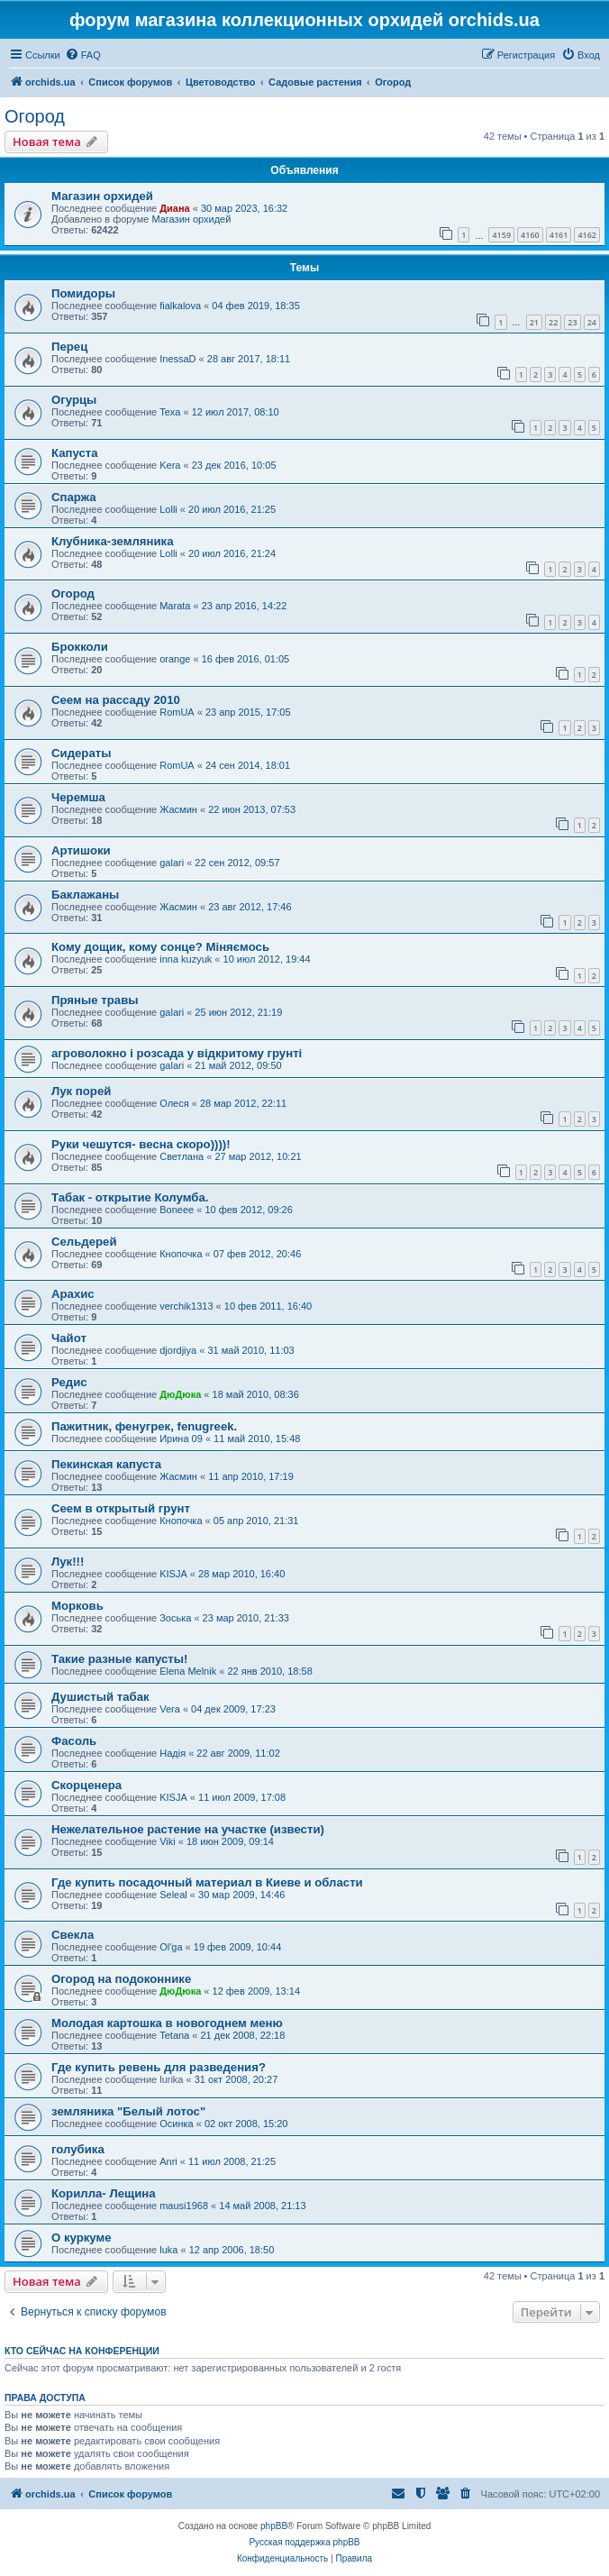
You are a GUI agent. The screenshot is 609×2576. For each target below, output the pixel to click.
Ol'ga (170, 1946)
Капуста (74, 453)
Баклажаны (85, 894)
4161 (559, 235)
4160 (530, 235)
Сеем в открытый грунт (120, 1508)
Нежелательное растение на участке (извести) (187, 1829)
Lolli (168, 509)
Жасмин (178, 809)
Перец (69, 346)
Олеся (173, 1103)
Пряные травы (95, 1000)
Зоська (175, 1617)
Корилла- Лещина (103, 2193)
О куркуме (81, 2237)
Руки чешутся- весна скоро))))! (141, 1144)
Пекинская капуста (106, 1464)
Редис (69, 1382)
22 (553, 322)
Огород (35, 116)
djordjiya (177, 1350)
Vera (169, 1709)
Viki (167, 1841)
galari (171, 862)
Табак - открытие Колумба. (129, 1197)
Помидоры (83, 293)
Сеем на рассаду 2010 (115, 700)
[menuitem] (83, 55)
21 (534, 322)
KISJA (173, 1573)
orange (174, 658)
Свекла (72, 1934)
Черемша (78, 797)
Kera (169, 465)
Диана (174, 208)
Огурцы (73, 399)
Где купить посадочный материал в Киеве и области (207, 1882)
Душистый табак (100, 1697)
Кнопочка (180, 1253)
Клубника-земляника (112, 541)
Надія (172, 1753)
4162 (586, 235)
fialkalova (180, 305)
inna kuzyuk (185, 959)
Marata (174, 605)
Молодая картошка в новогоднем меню (167, 2023)
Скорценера (86, 1785)
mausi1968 (183, 2205)
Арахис (73, 1294)
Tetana (174, 2035)
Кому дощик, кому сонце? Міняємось (160, 947)
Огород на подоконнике (121, 1979)
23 (572, 322)
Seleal (173, 1894)
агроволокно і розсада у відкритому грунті (176, 1053)
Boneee (176, 1209)
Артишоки (81, 850)
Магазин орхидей (102, 196)
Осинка (176, 2123)
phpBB (273, 2526)
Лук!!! (67, 1561)
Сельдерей (84, 1241)
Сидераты (81, 753)
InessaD (177, 358)
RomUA (177, 712)
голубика (78, 2149)
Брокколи (79, 646)
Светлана (181, 1156)
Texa (169, 411)
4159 (501, 235)
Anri (168, 2161)
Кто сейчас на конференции (82, 2350)
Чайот (68, 1338)
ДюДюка (180, 1394)
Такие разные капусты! (119, 1659)
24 (591, 322)
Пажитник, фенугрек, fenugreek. (144, 1426)
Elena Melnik (187, 1671)
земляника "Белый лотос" (128, 2111)
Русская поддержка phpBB (304, 2542)
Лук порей (81, 1091)
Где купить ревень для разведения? (158, 2067)
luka (168, 2249)
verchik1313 (186, 1306)
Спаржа (73, 497)
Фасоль (73, 1741)
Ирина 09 (181, 1438)
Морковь (77, 1605)
